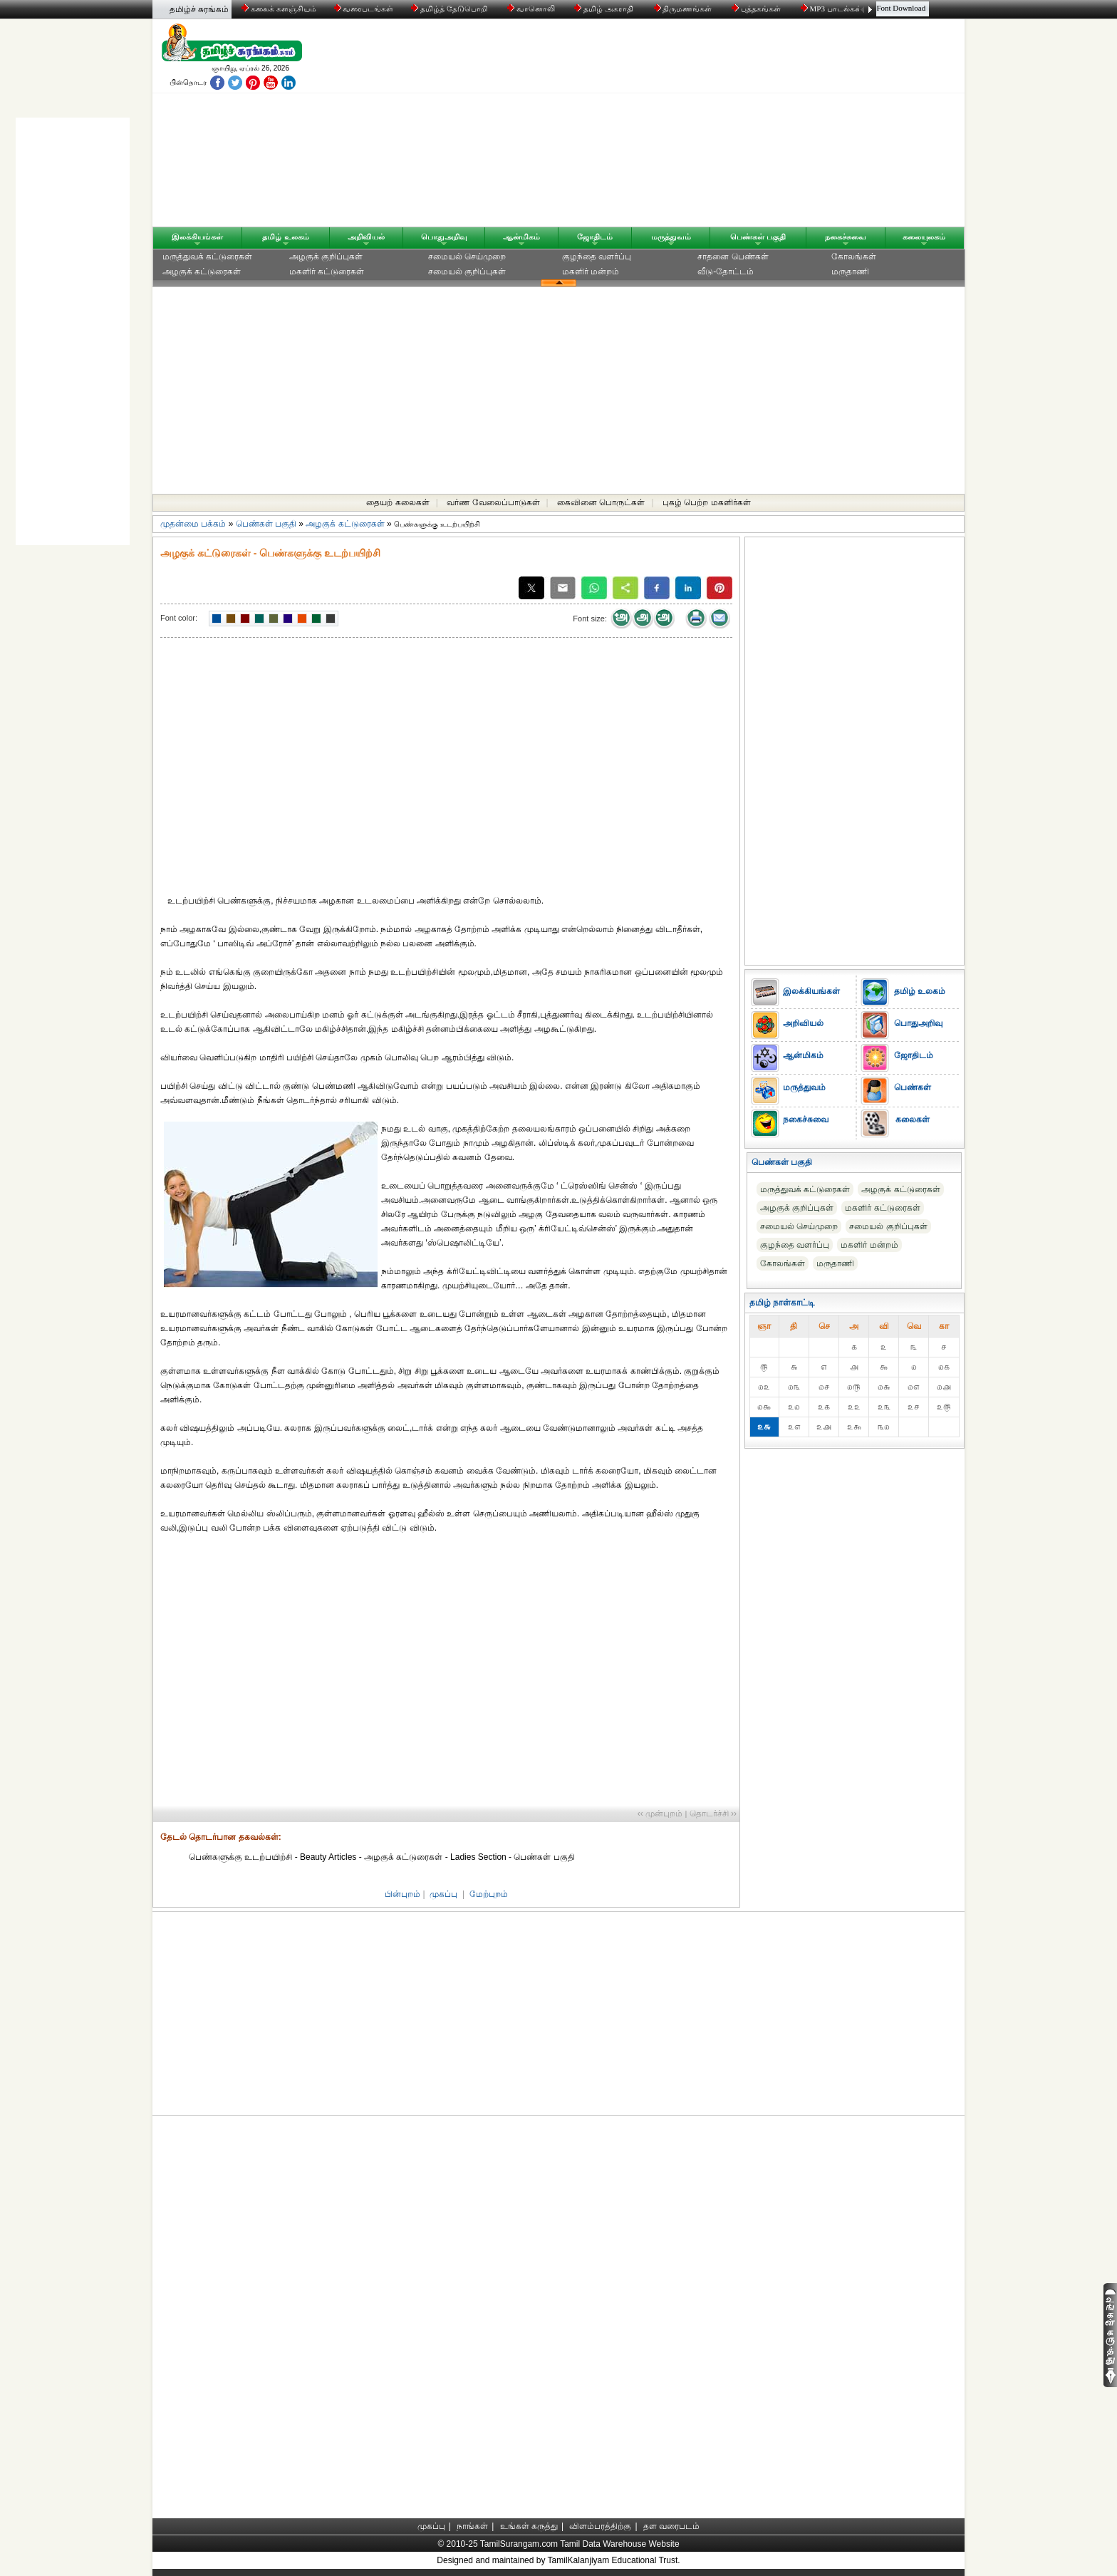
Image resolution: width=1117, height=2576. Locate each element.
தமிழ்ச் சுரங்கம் (199, 9)
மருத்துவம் (671, 236)
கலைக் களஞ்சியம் (278, 8)
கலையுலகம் (924, 236)
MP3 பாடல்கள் (832, 8)
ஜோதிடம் (595, 236)
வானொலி (532, 8)
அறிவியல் (366, 236)
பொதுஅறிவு (444, 236)
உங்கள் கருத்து (529, 2526)
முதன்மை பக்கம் (193, 524)
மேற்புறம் (488, 1894)
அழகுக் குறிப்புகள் (326, 257)
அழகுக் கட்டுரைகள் (201, 271)
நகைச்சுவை (845, 236)
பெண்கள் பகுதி (758, 236)
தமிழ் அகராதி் (604, 8)
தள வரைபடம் (671, 2526)
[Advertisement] (694, 126)
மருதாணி (850, 271)
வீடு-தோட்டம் (725, 271)
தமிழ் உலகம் (285, 236)
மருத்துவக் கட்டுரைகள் (207, 257)
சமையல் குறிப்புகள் (467, 271)
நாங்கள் (472, 2526)
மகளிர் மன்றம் (590, 271)
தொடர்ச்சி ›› (713, 1814)
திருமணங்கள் (684, 8)
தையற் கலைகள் (397, 502)
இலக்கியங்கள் (197, 236)
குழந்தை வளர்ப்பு (596, 257)
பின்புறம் (402, 1894)
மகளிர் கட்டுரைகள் (326, 271)
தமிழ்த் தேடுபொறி (450, 8)
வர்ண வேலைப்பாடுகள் (493, 502)
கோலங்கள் (853, 257)
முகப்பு (443, 1894)
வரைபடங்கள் (363, 8)
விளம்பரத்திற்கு (600, 2526)
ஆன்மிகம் (521, 236)
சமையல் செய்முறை (467, 257)
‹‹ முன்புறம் (660, 1814)
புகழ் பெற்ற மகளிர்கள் (707, 502)
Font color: (178, 618)
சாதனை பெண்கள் (732, 257)
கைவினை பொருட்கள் (601, 502)
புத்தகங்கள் (757, 8)
